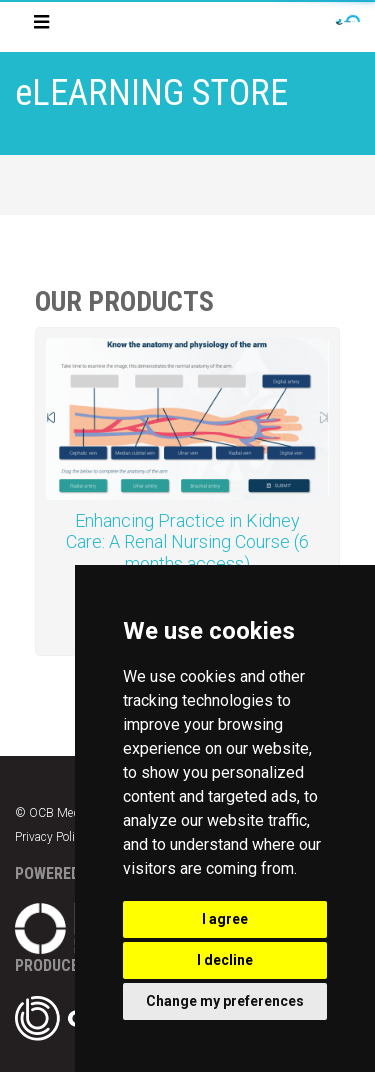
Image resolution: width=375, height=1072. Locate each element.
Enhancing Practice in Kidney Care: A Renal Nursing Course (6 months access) (187, 542)
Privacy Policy (51, 837)
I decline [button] (225, 960)
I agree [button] (225, 919)
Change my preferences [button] (225, 1001)
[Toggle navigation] (42, 26)
